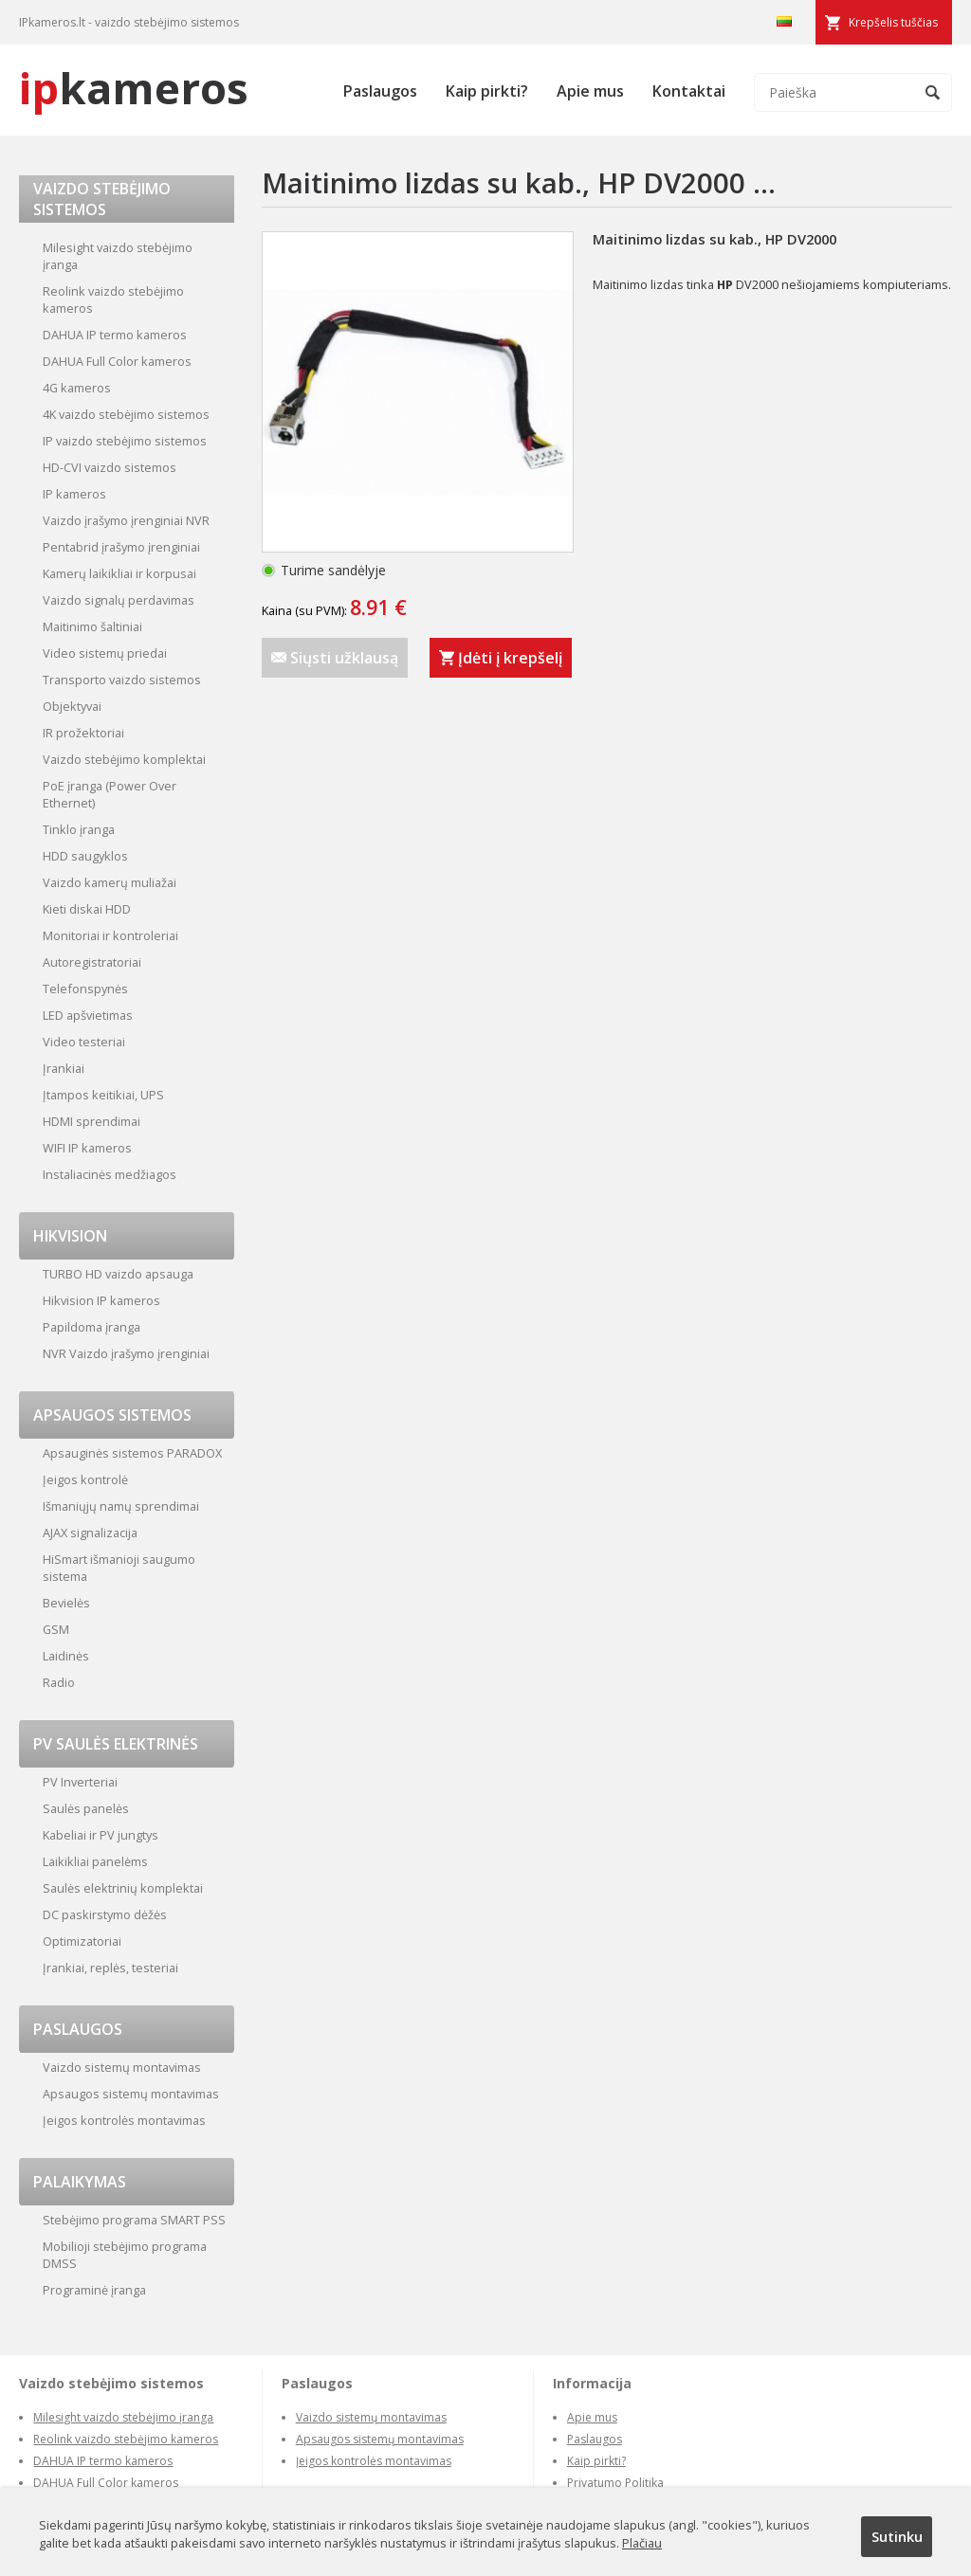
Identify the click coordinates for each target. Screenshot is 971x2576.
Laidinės (66, 1655)
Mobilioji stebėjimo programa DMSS (125, 2255)
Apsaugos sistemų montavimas (131, 2093)
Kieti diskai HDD (87, 908)
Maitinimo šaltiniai (92, 626)
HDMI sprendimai (91, 1121)
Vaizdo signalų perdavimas (118, 599)
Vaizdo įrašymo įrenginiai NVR (126, 520)
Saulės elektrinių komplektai (123, 1887)
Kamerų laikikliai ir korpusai (119, 573)
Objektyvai (72, 706)
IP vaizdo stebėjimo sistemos (125, 440)
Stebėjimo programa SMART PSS (134, 2219)
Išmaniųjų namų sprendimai (121, 1506)
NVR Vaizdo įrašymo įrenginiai (126, 1353)
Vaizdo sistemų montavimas (122, 2067)
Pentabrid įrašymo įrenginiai (121, 546)
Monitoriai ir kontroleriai (110, 935)
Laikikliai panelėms (95, 1861)
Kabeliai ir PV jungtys (100, 1834)
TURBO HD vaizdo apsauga (118, 1273)
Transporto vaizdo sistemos (122, 679)
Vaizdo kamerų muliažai (109, 882)
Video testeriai (84, 1041)
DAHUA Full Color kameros (117, 361)
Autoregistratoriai (92, 962)
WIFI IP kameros (87, 1147)
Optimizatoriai (82, 1941)
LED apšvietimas (88, 1015)
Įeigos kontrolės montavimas (124, 2120)
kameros (133, 88)
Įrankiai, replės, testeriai (110, 1967)
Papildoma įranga (91, 1326)
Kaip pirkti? (487, 91)
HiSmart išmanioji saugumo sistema (119, 1568)
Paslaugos (380, 91)
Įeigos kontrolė (85, 1479)
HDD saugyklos (85, 855)
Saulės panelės (86, 1808)
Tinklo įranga (79, 829)
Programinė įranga (94, 2289)
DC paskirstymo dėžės (105, 1914)
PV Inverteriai (80, 1781)
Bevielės (66, 1602)
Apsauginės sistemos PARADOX (132, 1452)
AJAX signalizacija (90, 1532)
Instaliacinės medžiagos (109, 1174)
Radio (59, 1682)
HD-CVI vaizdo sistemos (109, 467)
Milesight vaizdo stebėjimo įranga (117, 256)
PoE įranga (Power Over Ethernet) (109, 794)
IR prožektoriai (83, 732)
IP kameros (74, 493)
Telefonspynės (85, 988)
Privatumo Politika (615, 2483)
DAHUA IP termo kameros (115, 334)
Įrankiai (63, 1068)
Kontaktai (688, 91)
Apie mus (590, 91)
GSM (56, 1629)
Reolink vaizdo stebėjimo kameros (113, 299)
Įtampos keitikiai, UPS (103, 1094)
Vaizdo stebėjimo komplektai (124, 759)
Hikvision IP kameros (101, 1300)
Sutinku (897, 2536)
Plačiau (642, 2542)
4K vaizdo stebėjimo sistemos (126, 414)
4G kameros (77, 387)
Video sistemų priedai (105, 653)
